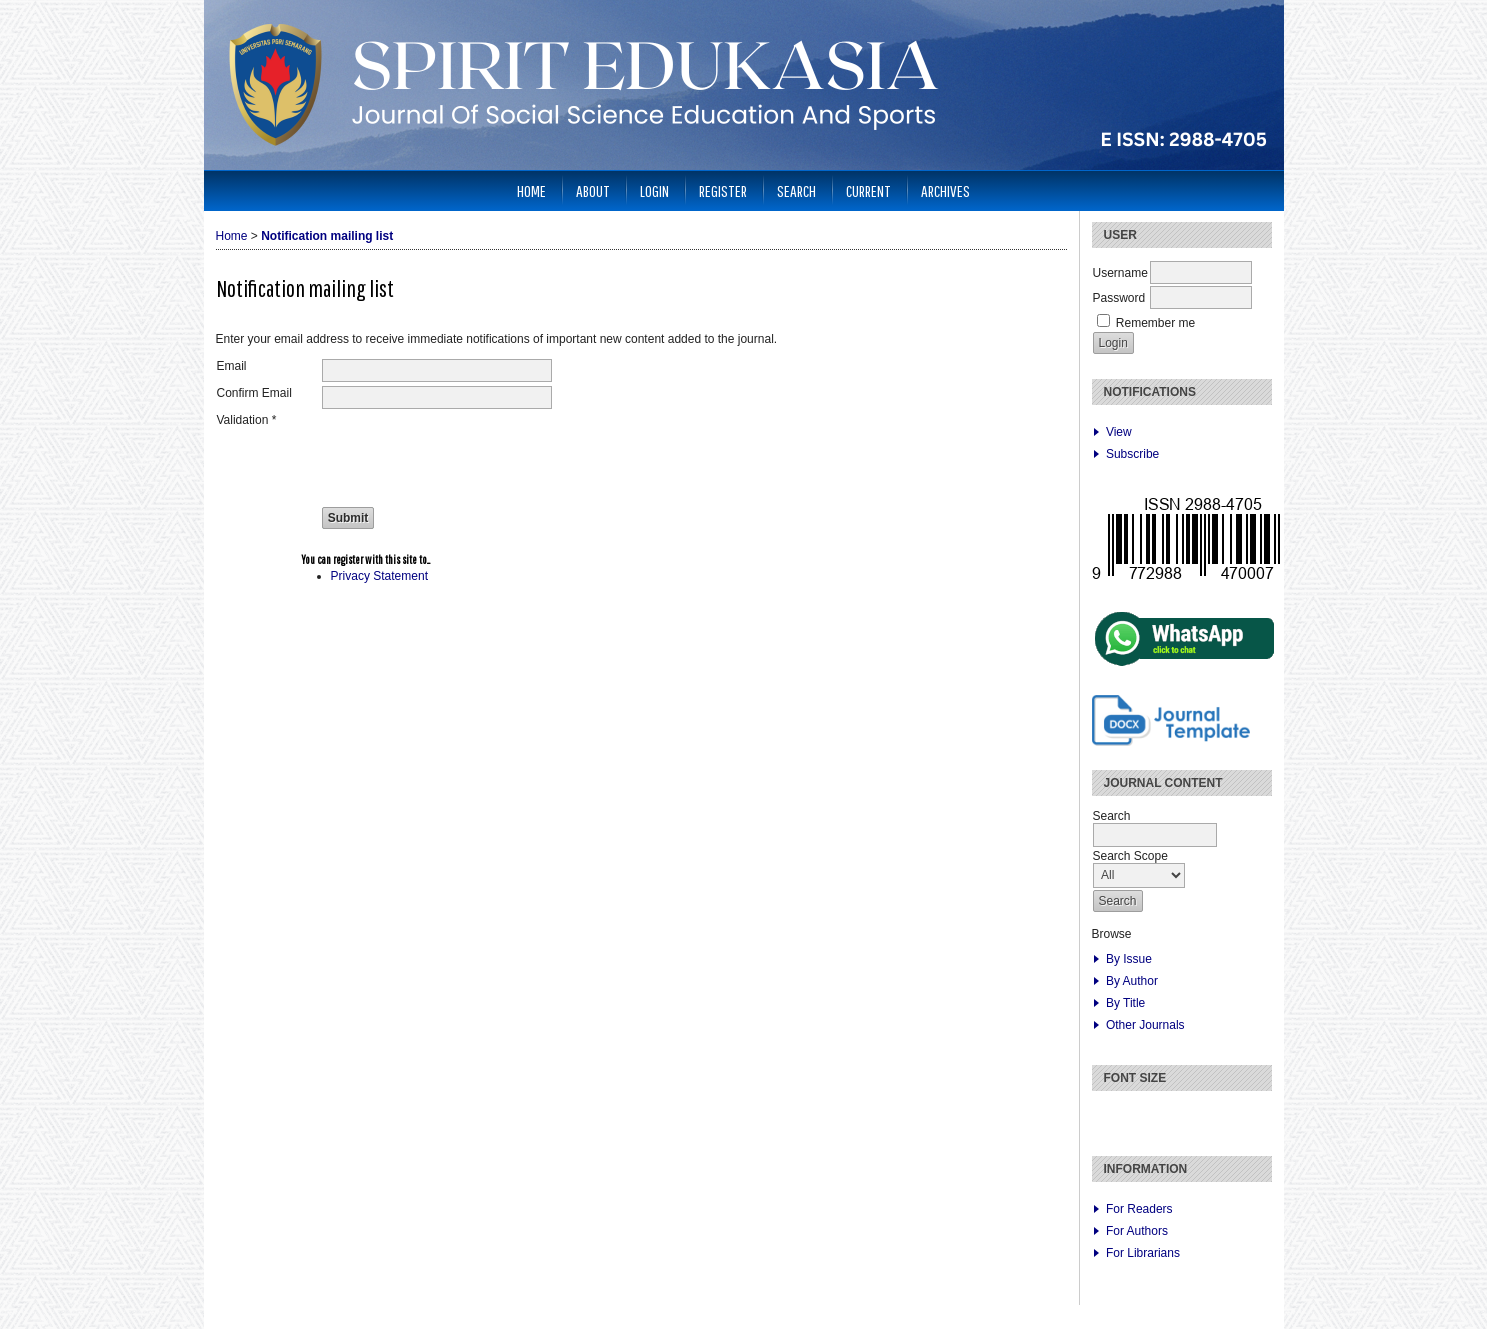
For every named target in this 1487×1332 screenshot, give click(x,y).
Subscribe (1132, 454)
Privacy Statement (379, 576)
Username (1120, 273)
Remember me (1155, 323)
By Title (1125, 1003)
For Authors (1137, 1231)
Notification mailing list (327, 236)
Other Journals (1145, 1025)
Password (1119, 298)
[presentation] (474, 452)
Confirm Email (254, 393)
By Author (1132, 981)
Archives (945, 190)
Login (654, 190)
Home (531, 190)
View (1119, 432)
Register (723, 190)
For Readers (1139, 1209)
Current (868, 190)
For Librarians (1143, 1253)
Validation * (247, 420)
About (593, 190)
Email (232, 366)
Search (796, 190)
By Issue (1129, 959)
